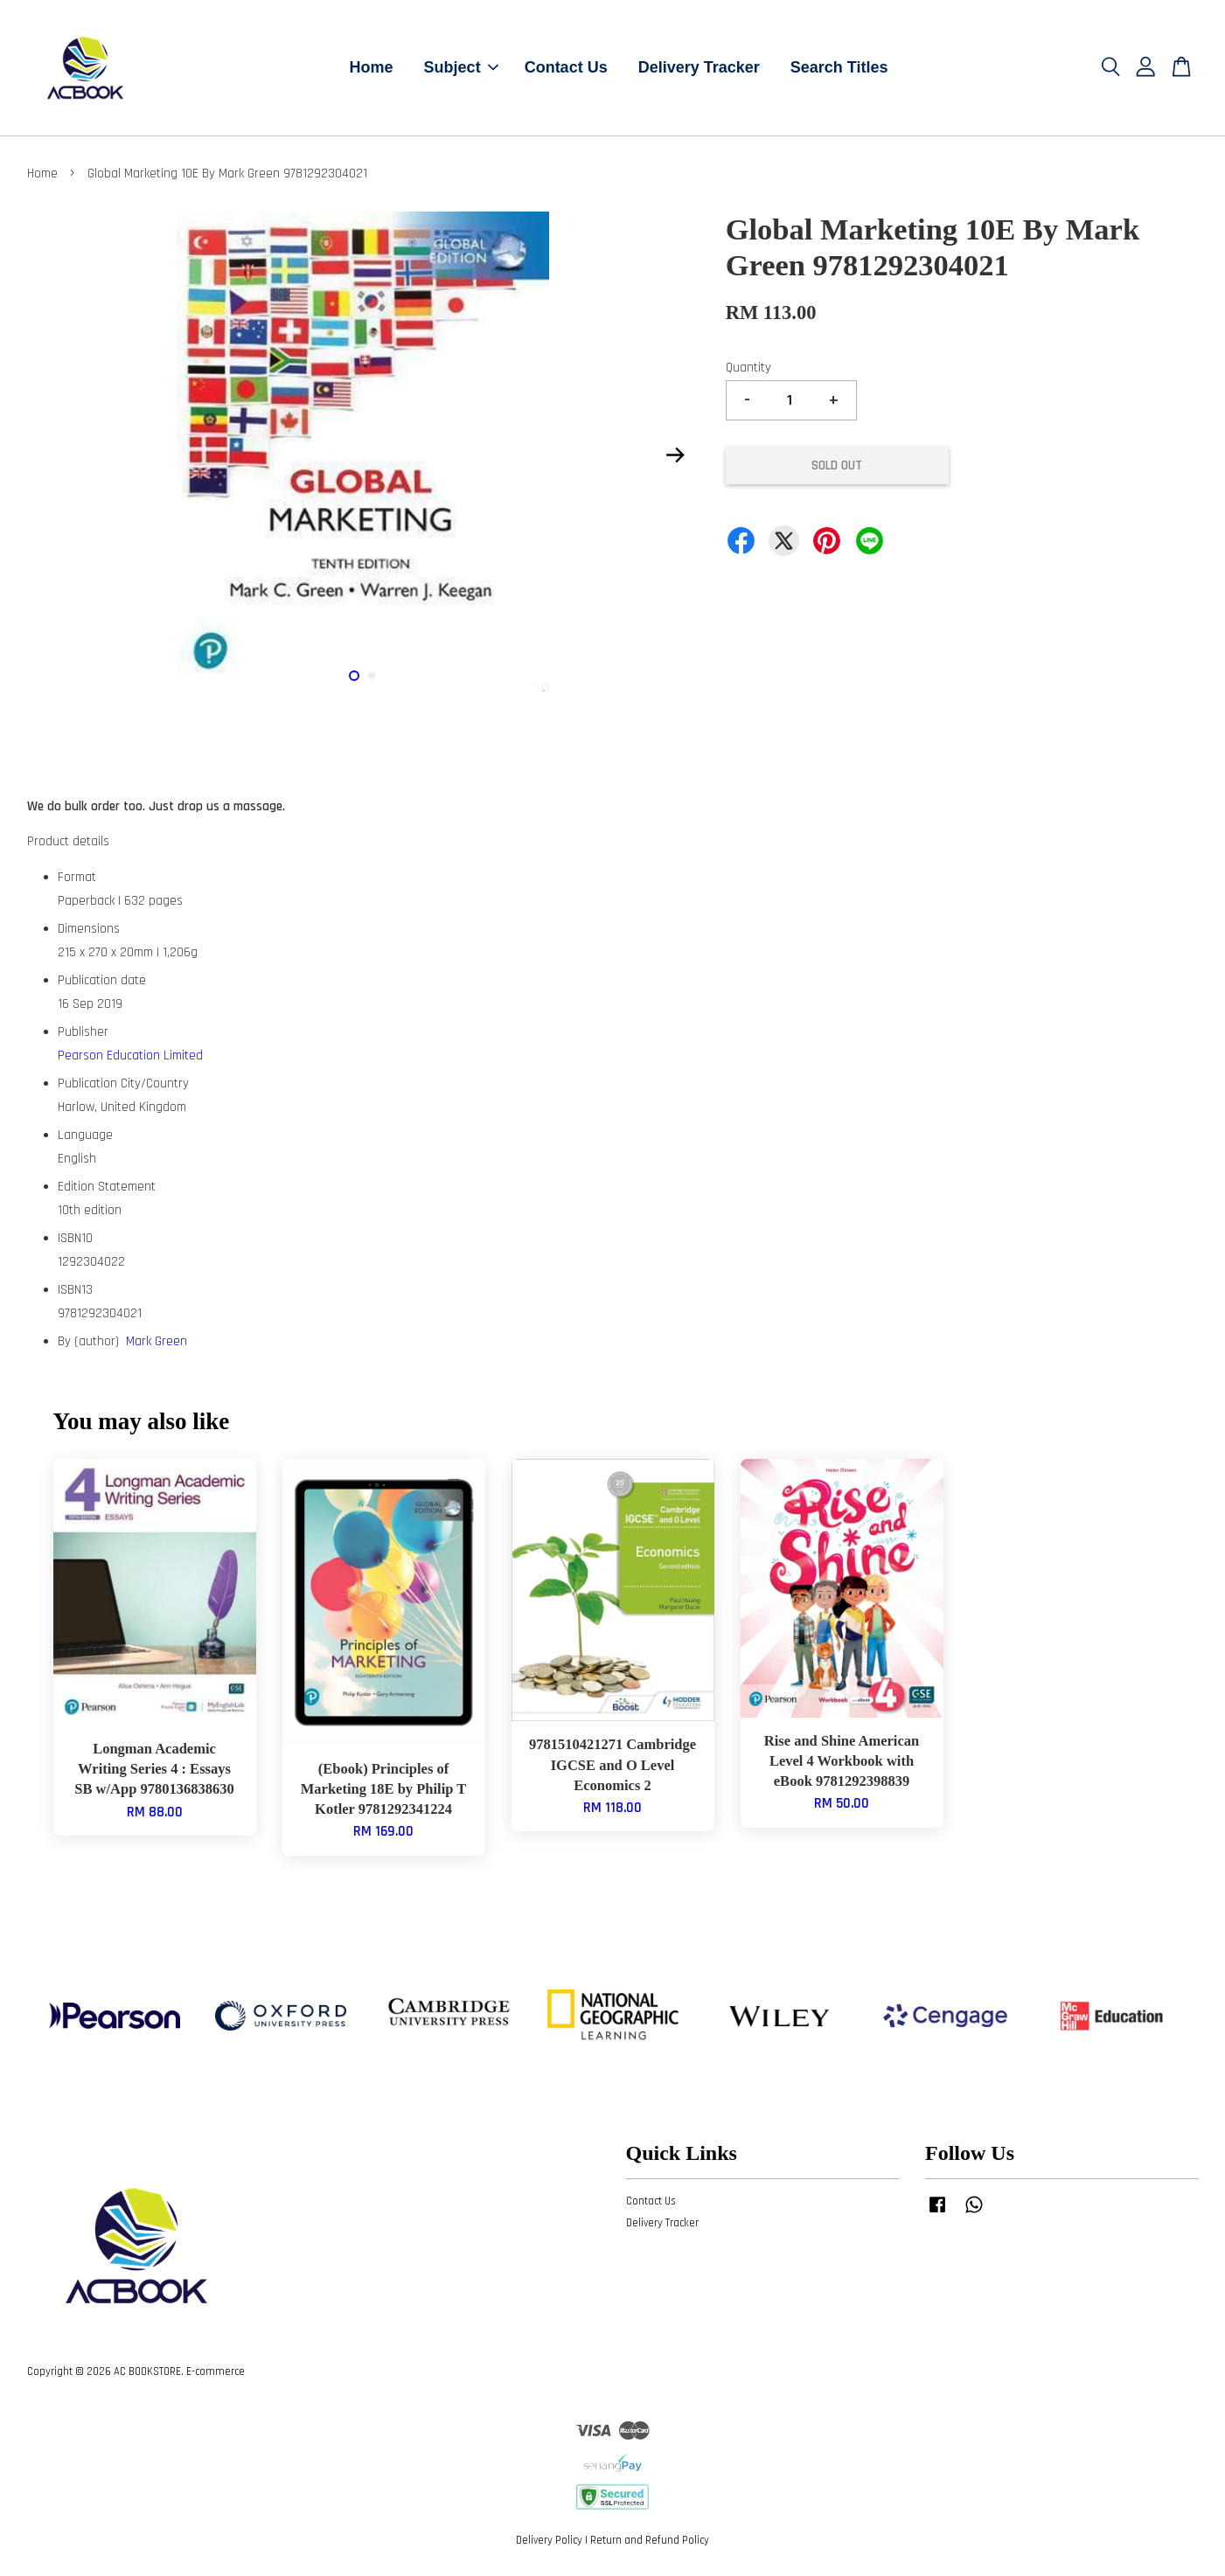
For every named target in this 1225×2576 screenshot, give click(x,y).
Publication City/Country (123, 1083)
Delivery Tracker (699, 67)
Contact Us (566, 67)
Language (85, 1135)
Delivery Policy (549, 2540)
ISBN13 (75, 1289)
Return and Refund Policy (649, 2540)
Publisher (83, 1032)
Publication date (102, 980)
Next (676, 455)
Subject (461, 67)
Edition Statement (107, 1186)
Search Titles (839, 67)
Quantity (748, 367)
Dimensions (89, 928)
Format (77, 877)
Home (371, 67)
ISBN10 (75, 1238)
